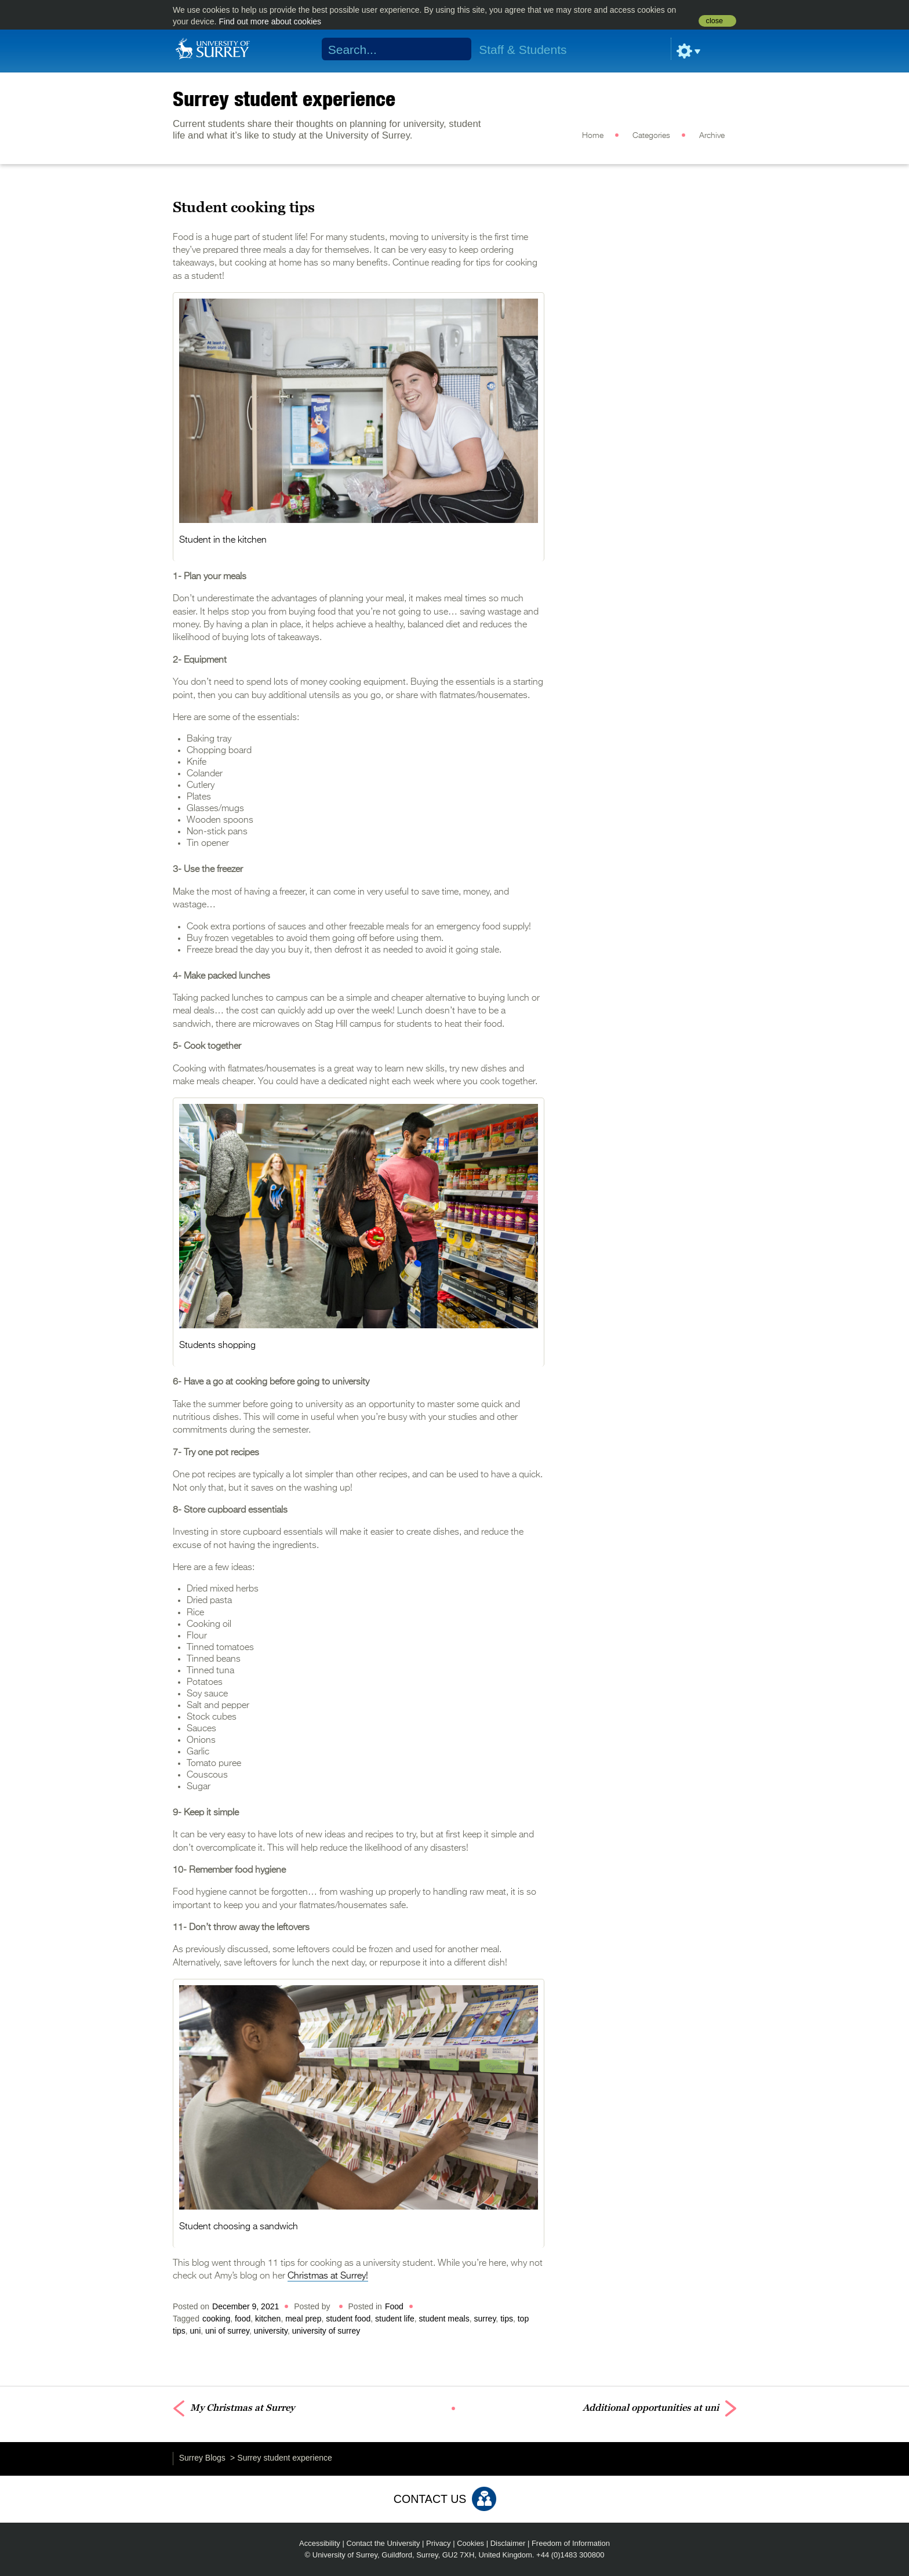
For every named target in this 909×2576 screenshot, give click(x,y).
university (271, 2330)
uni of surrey (227, 2330)
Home (592, 136)
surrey (485, 2318)
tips (506, 2318)
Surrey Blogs (202, 2457)
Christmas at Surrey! (328, 2276)
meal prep (303, 2318)
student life (394, 2318)
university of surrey (326, 2330)
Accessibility (319, 2543)
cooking (216, 2318)
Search (455, 49)
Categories (651, 136)
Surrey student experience (284, 98)
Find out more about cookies (270, 21)
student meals (444, 2318)
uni (195, 2330)
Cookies (470, 2543)
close (714, 21)
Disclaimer (508, 2543)
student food (348, 2318)
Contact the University (383, 2543)
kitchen (268, 2318)
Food (394, 2306)
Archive (712, 136)
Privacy (438, 2543)
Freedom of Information (571, 2543)
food (242, 2318)
